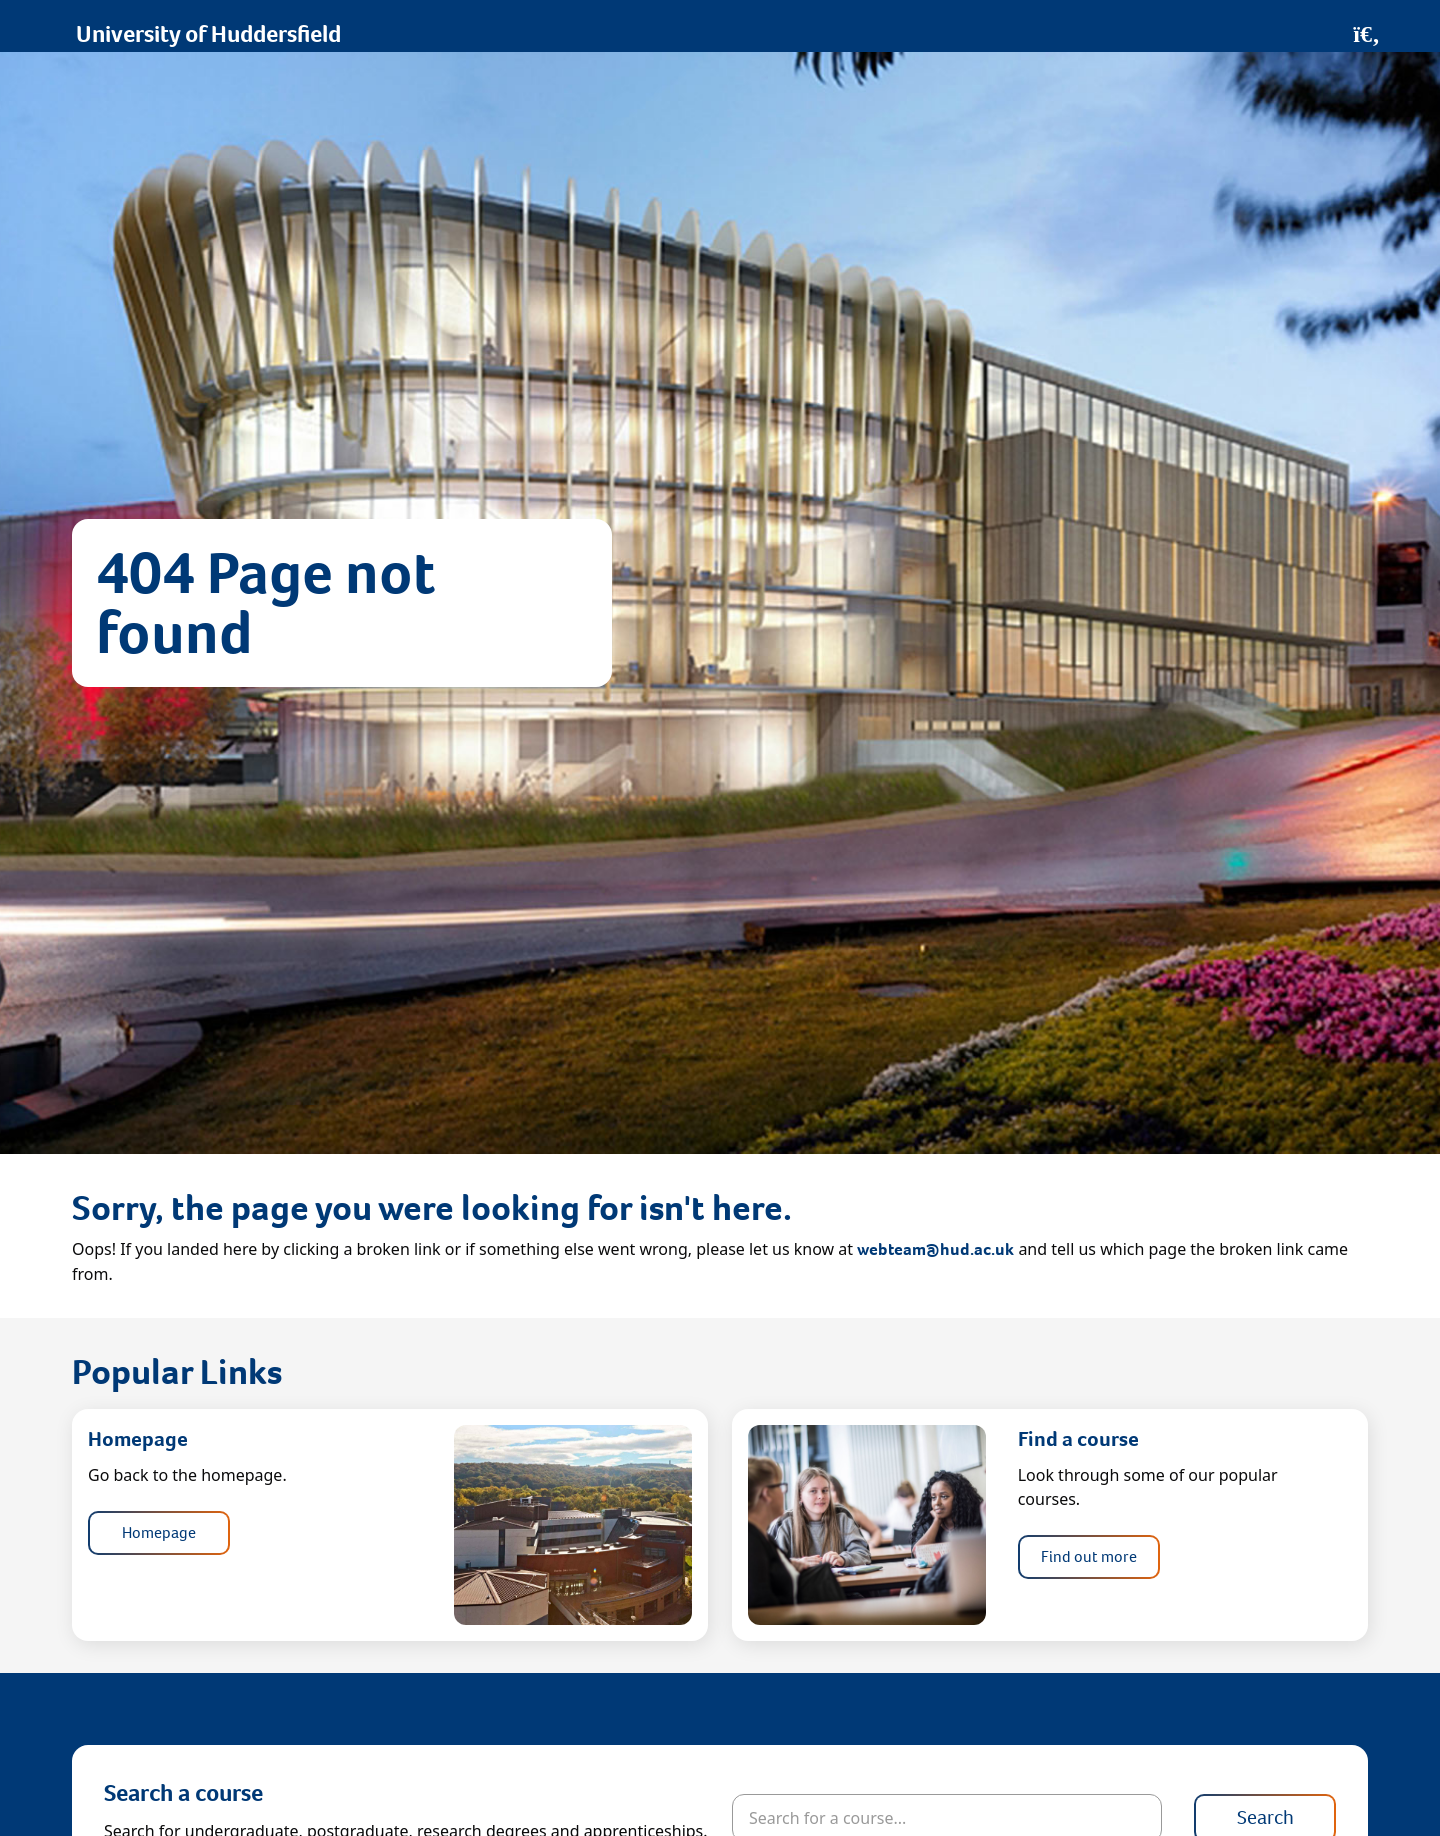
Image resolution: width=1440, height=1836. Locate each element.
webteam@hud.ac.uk (935, 1249)
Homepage (159, 1532)
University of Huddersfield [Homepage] (208, 34)
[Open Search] (1366, 34)
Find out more (1089, 1556)
